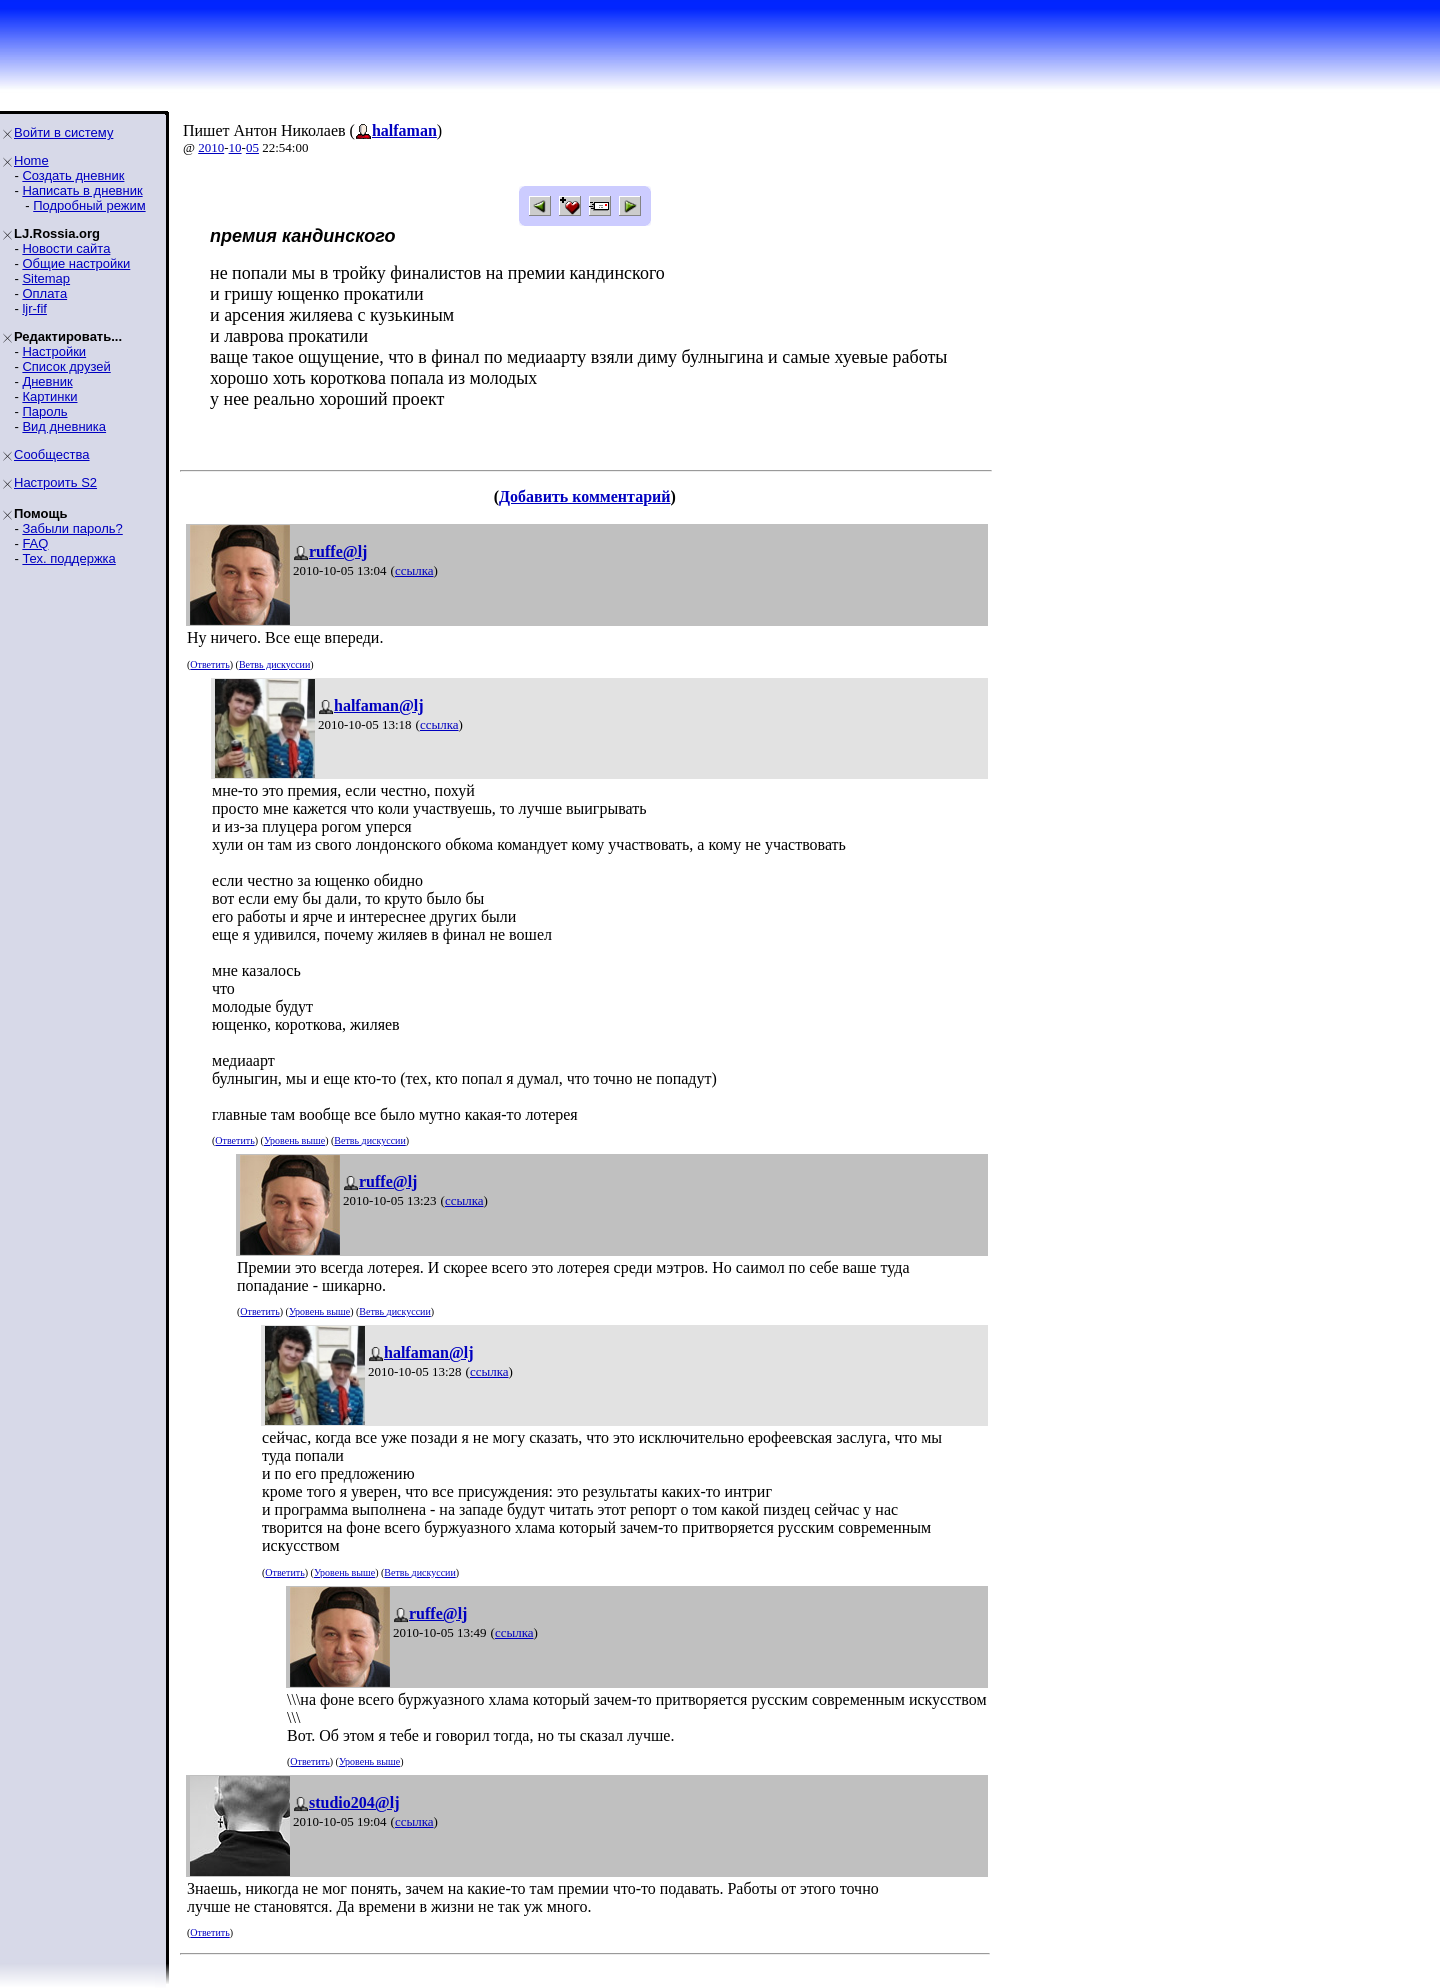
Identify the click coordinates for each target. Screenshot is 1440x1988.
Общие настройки (76, 263)
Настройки (54, 351)
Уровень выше (294, 1140)
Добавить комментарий (584, 496)
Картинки (49, 396)
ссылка (414, 570)
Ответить (209, 664)
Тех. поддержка (68, 558)
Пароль (44, 411)
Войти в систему (63, 132)
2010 (211, 147)
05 (252, 147)
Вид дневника (64, 426)
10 (235, 147)
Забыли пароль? (72, 528)
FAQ (35, 543)
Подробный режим (89, 205)
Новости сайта (66, 248)
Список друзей (66, 366)
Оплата (44, 293)
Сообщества (52, 454)
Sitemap (46, 278)
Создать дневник (73, 175)
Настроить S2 (55, 482)
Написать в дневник (82, 190)
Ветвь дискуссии (274, 664)
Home (31, 160)
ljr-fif (34, 308)
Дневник (47, 381)
